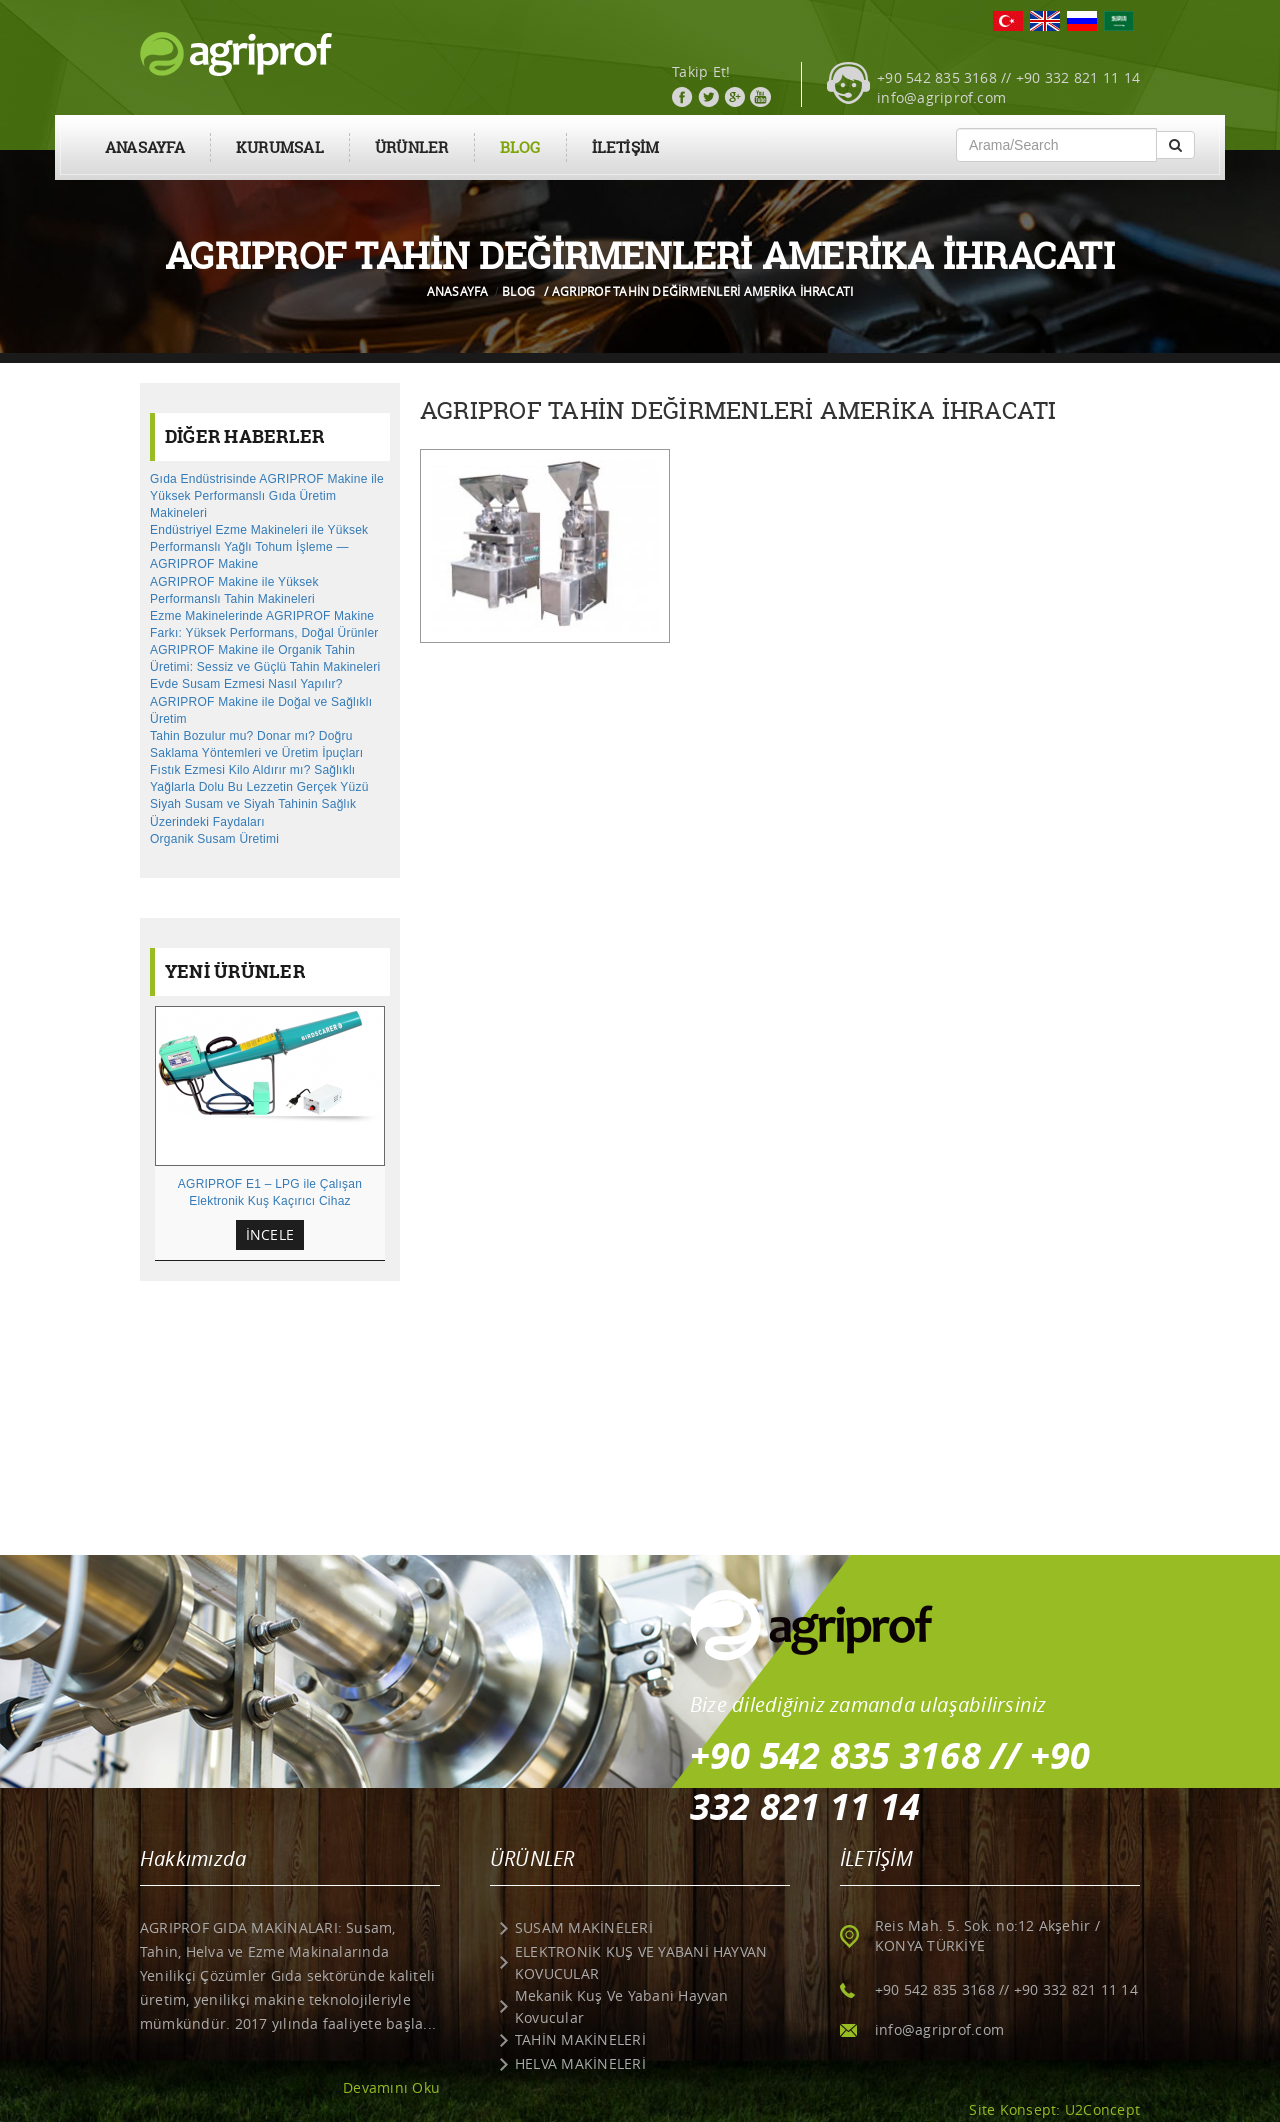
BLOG (520, 147)
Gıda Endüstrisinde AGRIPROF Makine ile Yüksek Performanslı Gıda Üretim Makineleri (267, 496)
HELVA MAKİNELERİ (580, 2063)
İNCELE (270, 1234)
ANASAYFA (145, 147)
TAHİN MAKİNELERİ (580, 2039)
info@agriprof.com (941, 97)
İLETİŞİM (626, 147)
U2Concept (1102, 2109)
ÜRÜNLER (412, 147)
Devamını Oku (391, 2087)
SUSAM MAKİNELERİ (584, 1927)
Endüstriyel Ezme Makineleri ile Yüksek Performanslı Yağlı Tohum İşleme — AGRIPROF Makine (259, 547)
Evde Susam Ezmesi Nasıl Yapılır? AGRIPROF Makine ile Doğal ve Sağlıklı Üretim (261, 701)
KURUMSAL (280, 147)
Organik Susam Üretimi (214, 839)
